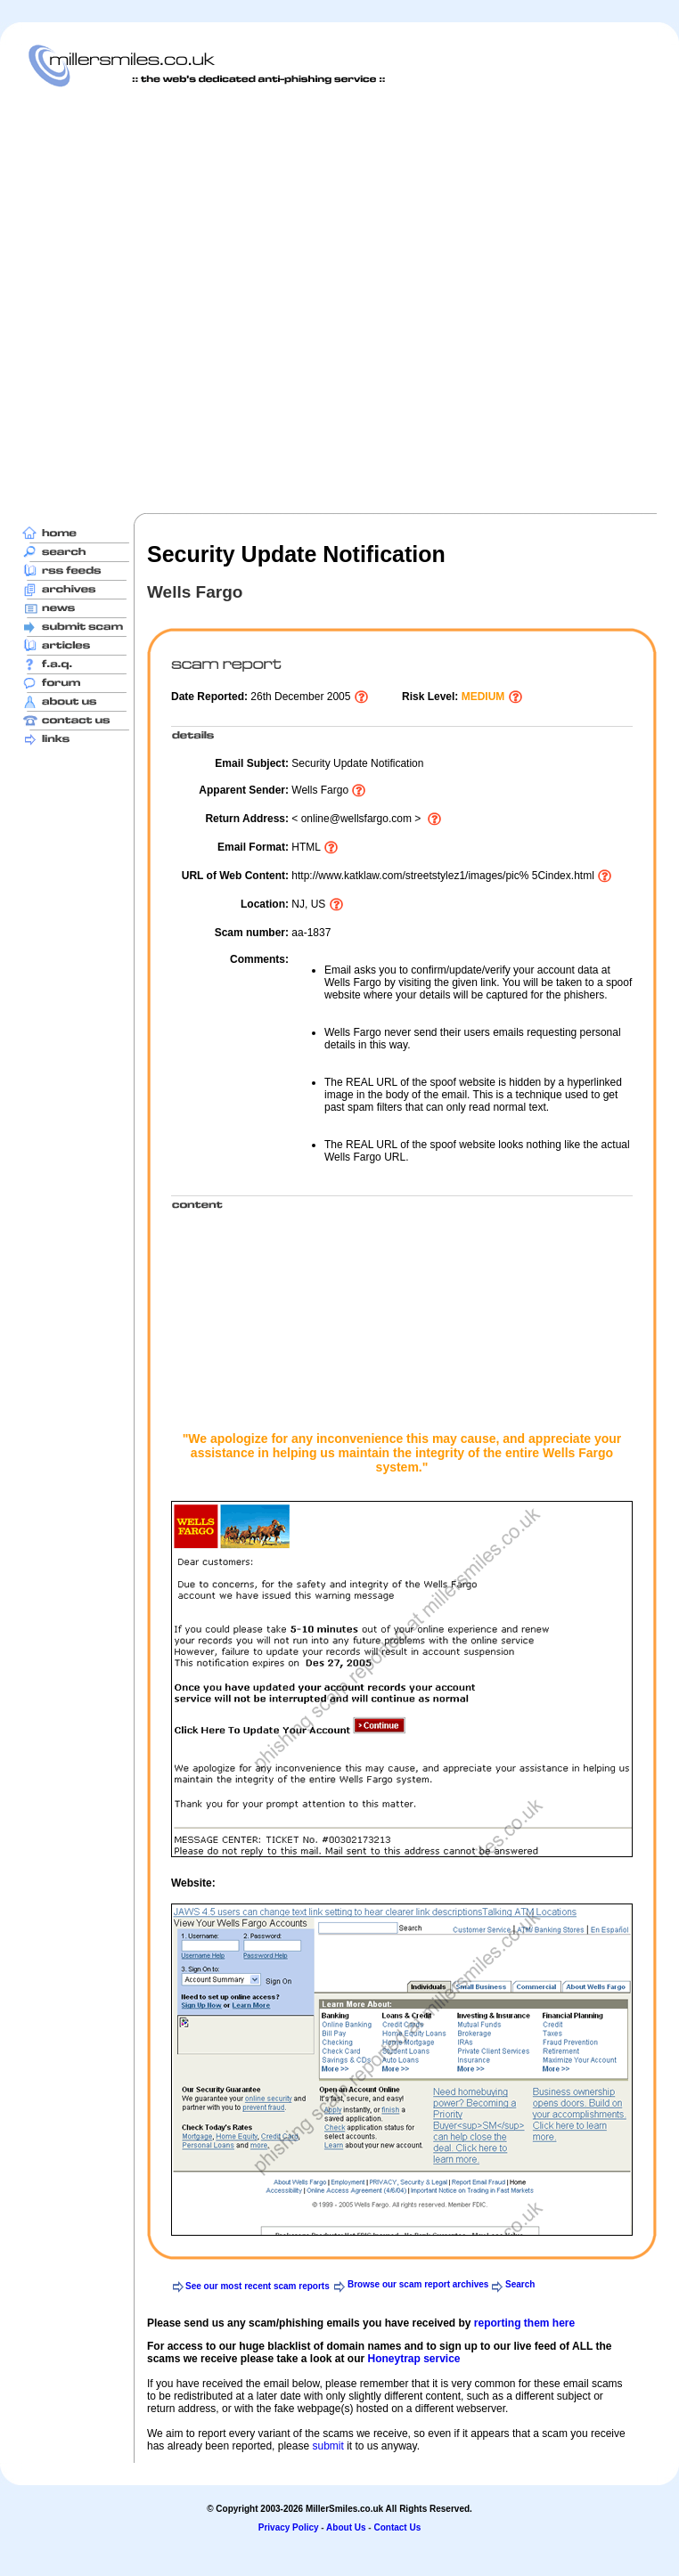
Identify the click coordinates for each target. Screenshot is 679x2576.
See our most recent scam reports (257, 2286)
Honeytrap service (413, 2358)
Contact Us (397, 2527)
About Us (345, 2527)
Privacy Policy (288, 2527)
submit (327, 2446)
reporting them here (524, 2323)
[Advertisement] (200, 300)
